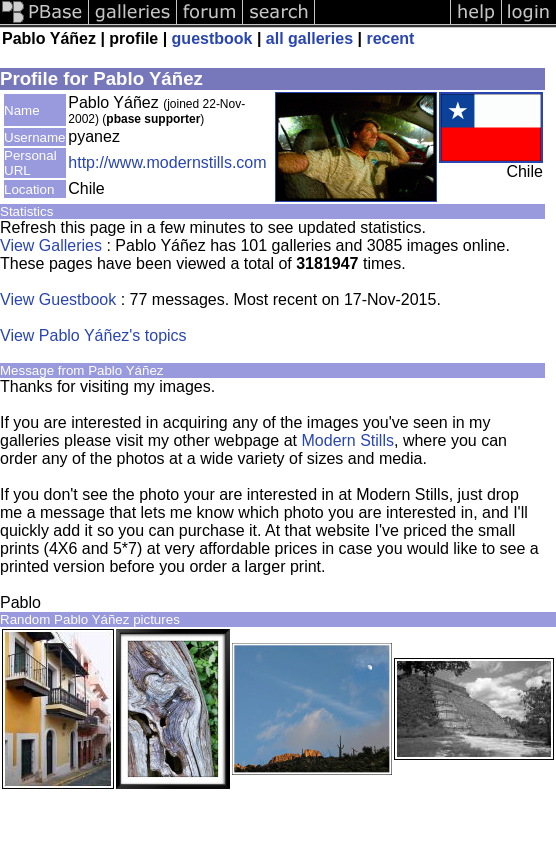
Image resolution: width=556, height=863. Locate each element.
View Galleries (51, 245)
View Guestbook (58, 299)
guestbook (212, 38)
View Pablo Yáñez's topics (93, 335)
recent (390, 38)
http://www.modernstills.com (167, 162)
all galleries (309, 38)
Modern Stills (348, 440)
